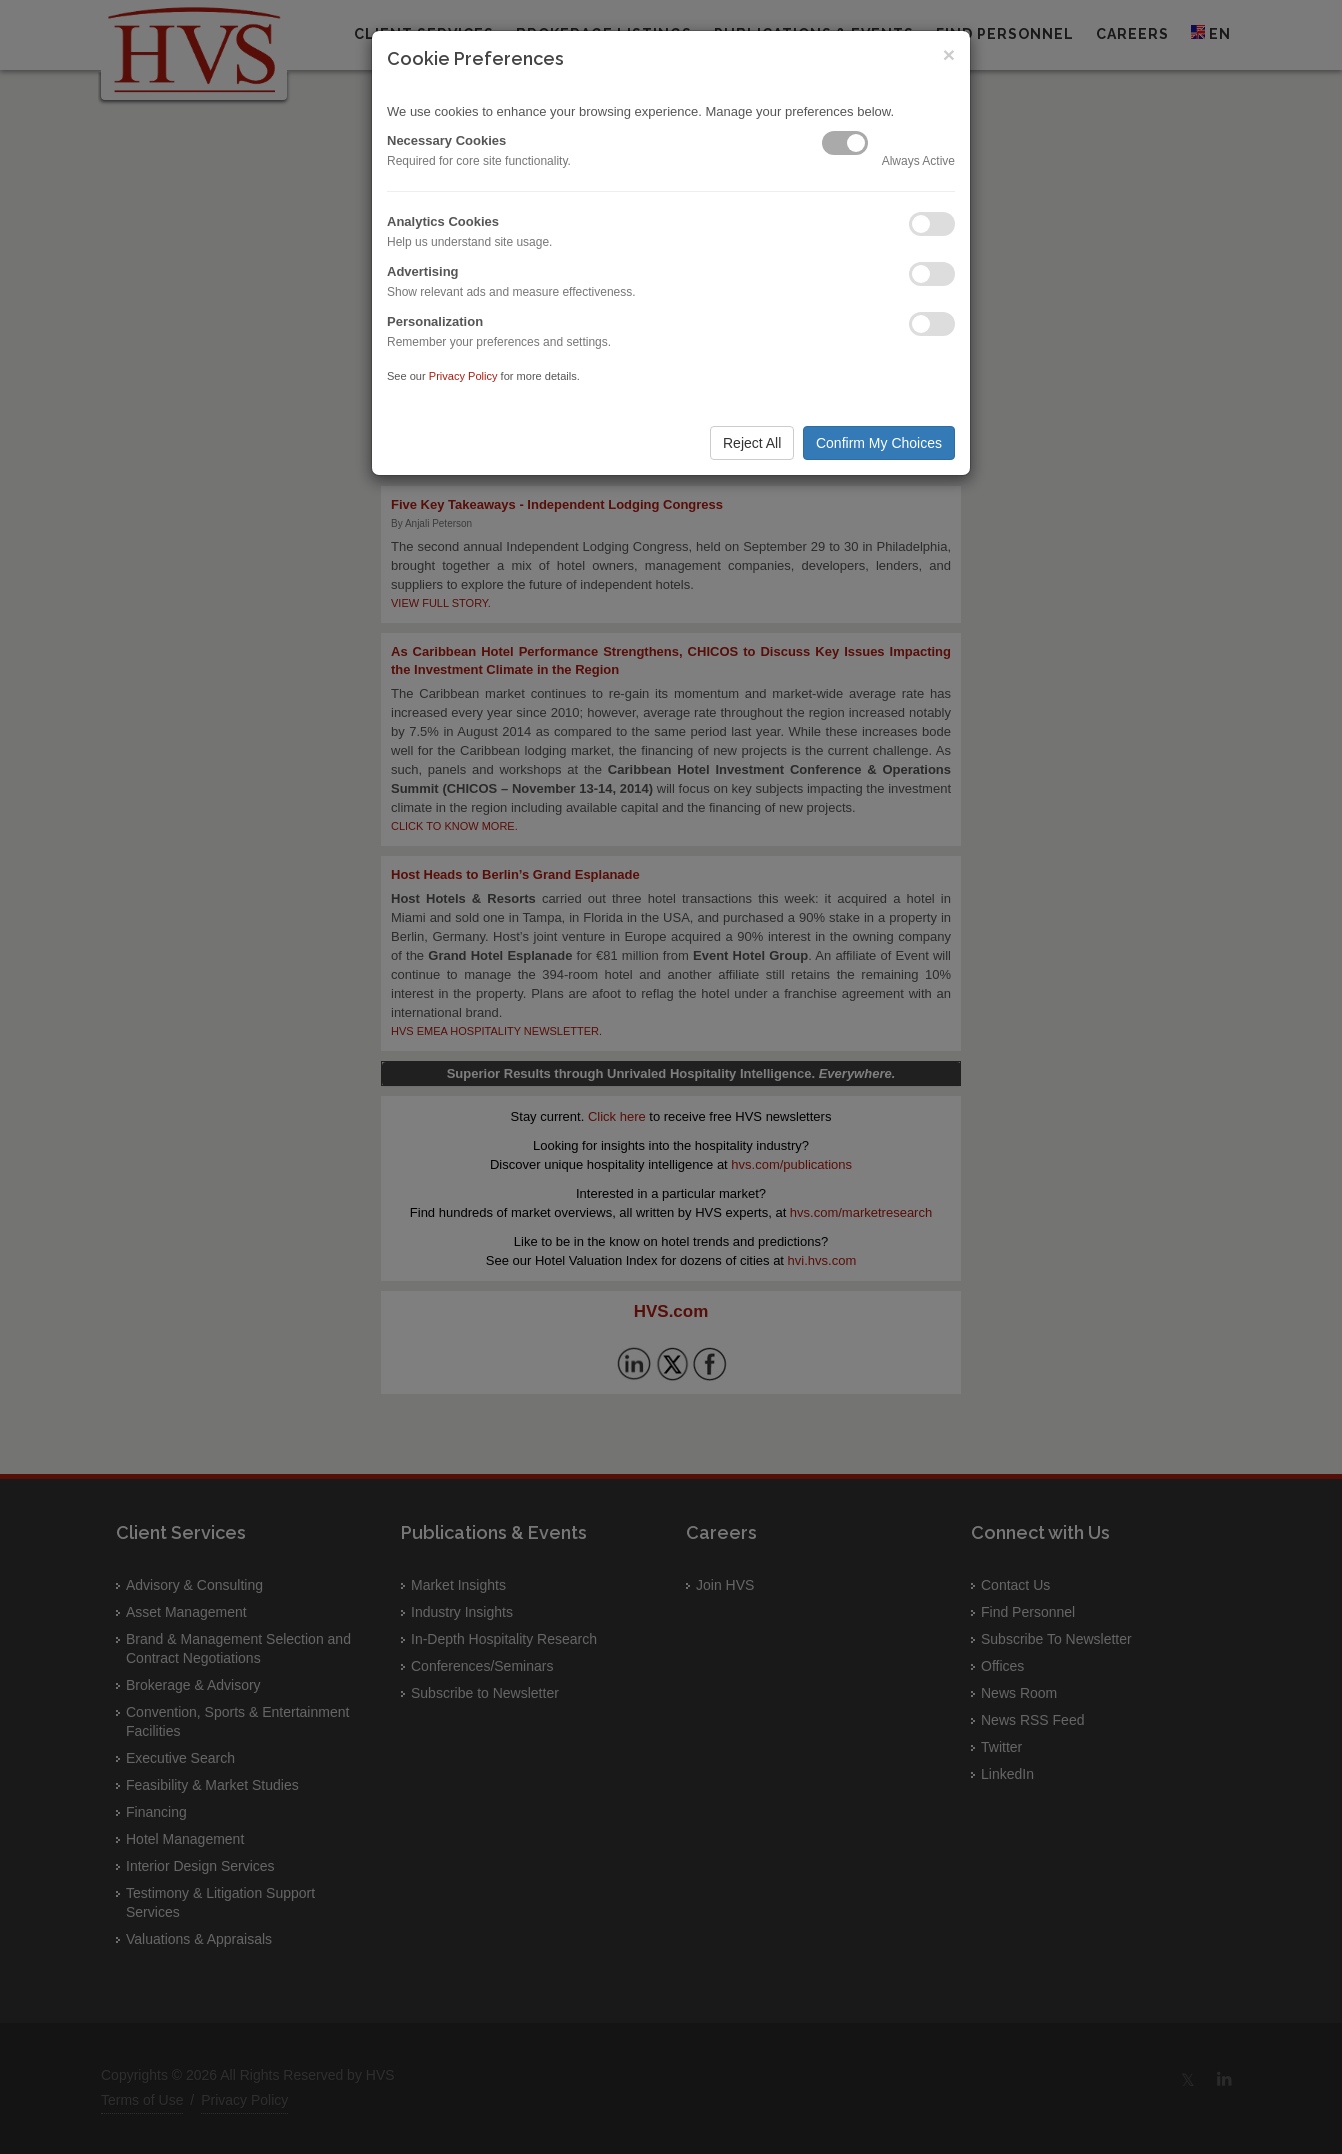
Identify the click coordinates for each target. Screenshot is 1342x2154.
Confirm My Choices (879, 443)
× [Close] (949, 54)
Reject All (752, 443)
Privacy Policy (463, 376)
